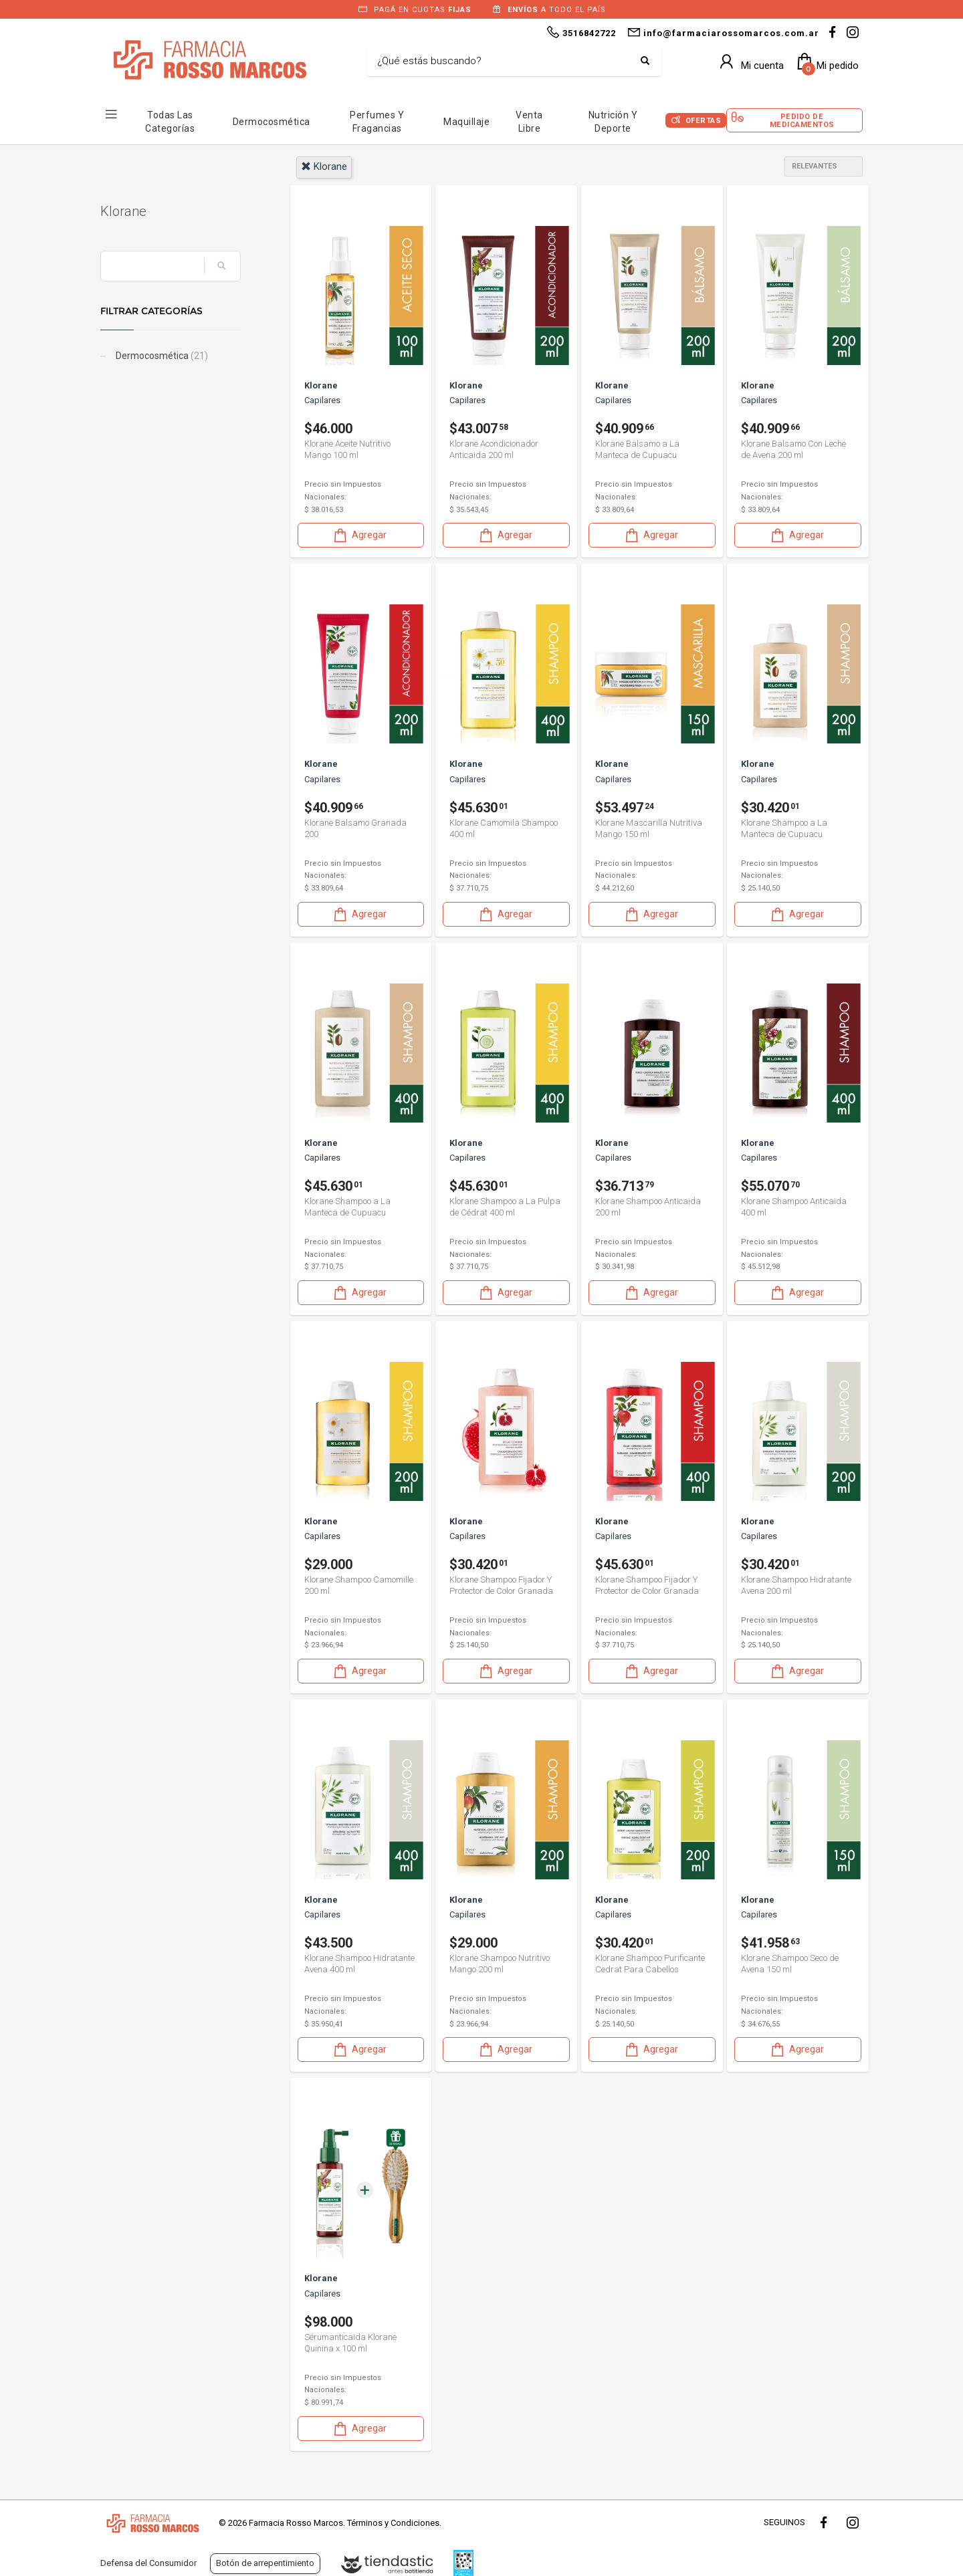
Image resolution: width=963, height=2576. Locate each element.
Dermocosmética (271, 121)
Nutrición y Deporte (613, 122)
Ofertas (703, 120)
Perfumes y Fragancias (377, 122)
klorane (324, 166)
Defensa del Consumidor (148, 2563)
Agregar (359, 535)
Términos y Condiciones (393, 2523)
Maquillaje (466, 121)
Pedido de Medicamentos (802, 120)
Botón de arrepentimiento (265, 2563)
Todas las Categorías (170, 122)
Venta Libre (529, 122)
